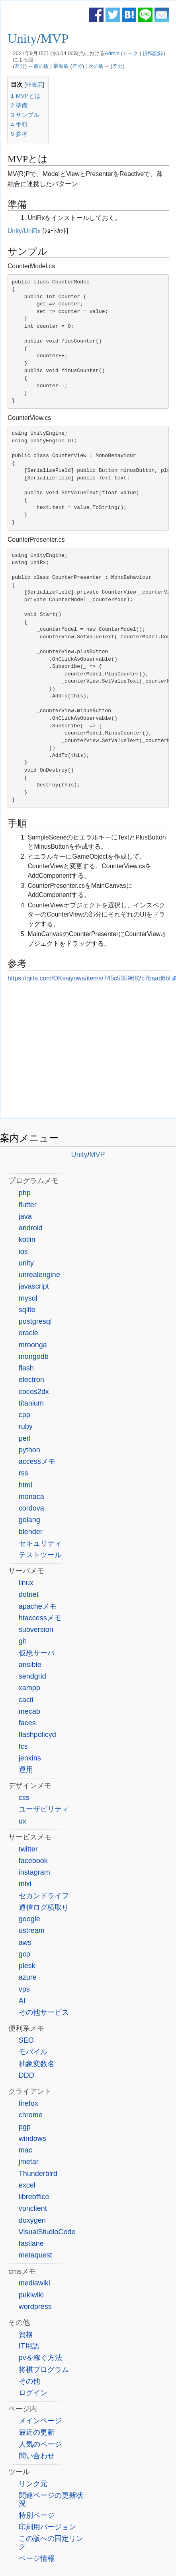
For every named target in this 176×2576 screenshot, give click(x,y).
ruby (26, 1426)
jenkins (30, 1758)
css (24, 1798)
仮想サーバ (37, 1653)
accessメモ (37, 1461)
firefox (28, 2103)
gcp (24, 1954)
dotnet (29, 1594)
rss (23, 1473)
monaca (31, 1497)
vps (24, 1989)
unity (26, 1263)
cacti (26, 1700)
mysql (28, 1298)
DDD (26, 2075)
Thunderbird (38, 2174)
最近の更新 (37, 2432)
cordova (31, 1508)
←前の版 (38, 66)
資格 (26, 2334)
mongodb (34, 1356)
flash (26, 1368)
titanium (31, 1403)
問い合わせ (37, 2456)
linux (26, 1583)
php (25, 1193)
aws (25, 1942)
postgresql (35, 1321)
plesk (27, 1966)
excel (27, 2185)
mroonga (33, 1345)
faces (27, 1723)
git (22, 1641)
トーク (130, 53)
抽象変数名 (37, 2064)
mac (25, 2150)
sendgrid (32, 1676)
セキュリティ (40, 1543)
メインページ (40, 2421)
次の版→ (98, 66)
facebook (33, 1861)
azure (28, 1977)
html (25, 1485)
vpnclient (33, 2208)
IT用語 (29, 2346)
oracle (28, 1333)
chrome (31, 2115)
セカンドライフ (44, 1896)
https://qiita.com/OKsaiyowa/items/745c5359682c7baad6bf (89, 978)
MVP (54, 38)
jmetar (29, 2162)
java (25, 1216)
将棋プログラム (44, 2370)
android (31, 1228)
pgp (25, 2127)
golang (29, 1520)
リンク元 (33, 2484)
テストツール (40, 1555)
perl (25, 1438)
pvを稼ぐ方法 (40, 2358)
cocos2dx (34, 1392)
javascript (34, 1286)
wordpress (35, 2307)
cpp (24, 1415)
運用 (26, 1770)
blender (31, 1532)
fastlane (31, 2243)
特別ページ (37, 2515)
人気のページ (40, 2444)
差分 (20, 66)
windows (32, 2138)
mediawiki (34, 2283)
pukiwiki (31, 2295)
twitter (28, 1849)
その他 (29, 2381)
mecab (29, 1711)
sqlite (27, 1310)
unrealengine (39, 1275)
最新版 (61, 66)
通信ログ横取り (44, 1907)
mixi (25, 1884)
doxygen (32, 2220)
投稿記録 (153, 53)
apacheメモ (38, 1606)
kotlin (27, 1239)
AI (22, 2001)
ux (22, 1821)
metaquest (35, 2255)
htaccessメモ (40, 1618)
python (29, 1450)
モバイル (33, 2052)
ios (23, 1251)
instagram (34, 1872)
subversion (36, 1630)
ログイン (33, 2393)
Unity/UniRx (24, 231)
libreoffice (34, 2197)
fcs (23, 1746)
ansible (30, 1665)
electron (31, 1380)
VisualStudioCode (47, 2232)
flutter (28, 1205)
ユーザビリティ (44, 1809)
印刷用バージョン (47, 2527)
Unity (22, 38)
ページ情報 (37, 2558)
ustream (32, 1930)
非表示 (34, 84)
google (29, 1919)
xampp (29, 1688)
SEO (26, 2040)
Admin (112, 53)
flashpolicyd (37, 1734)
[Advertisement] (88, 1053)
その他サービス (44, 2012)
